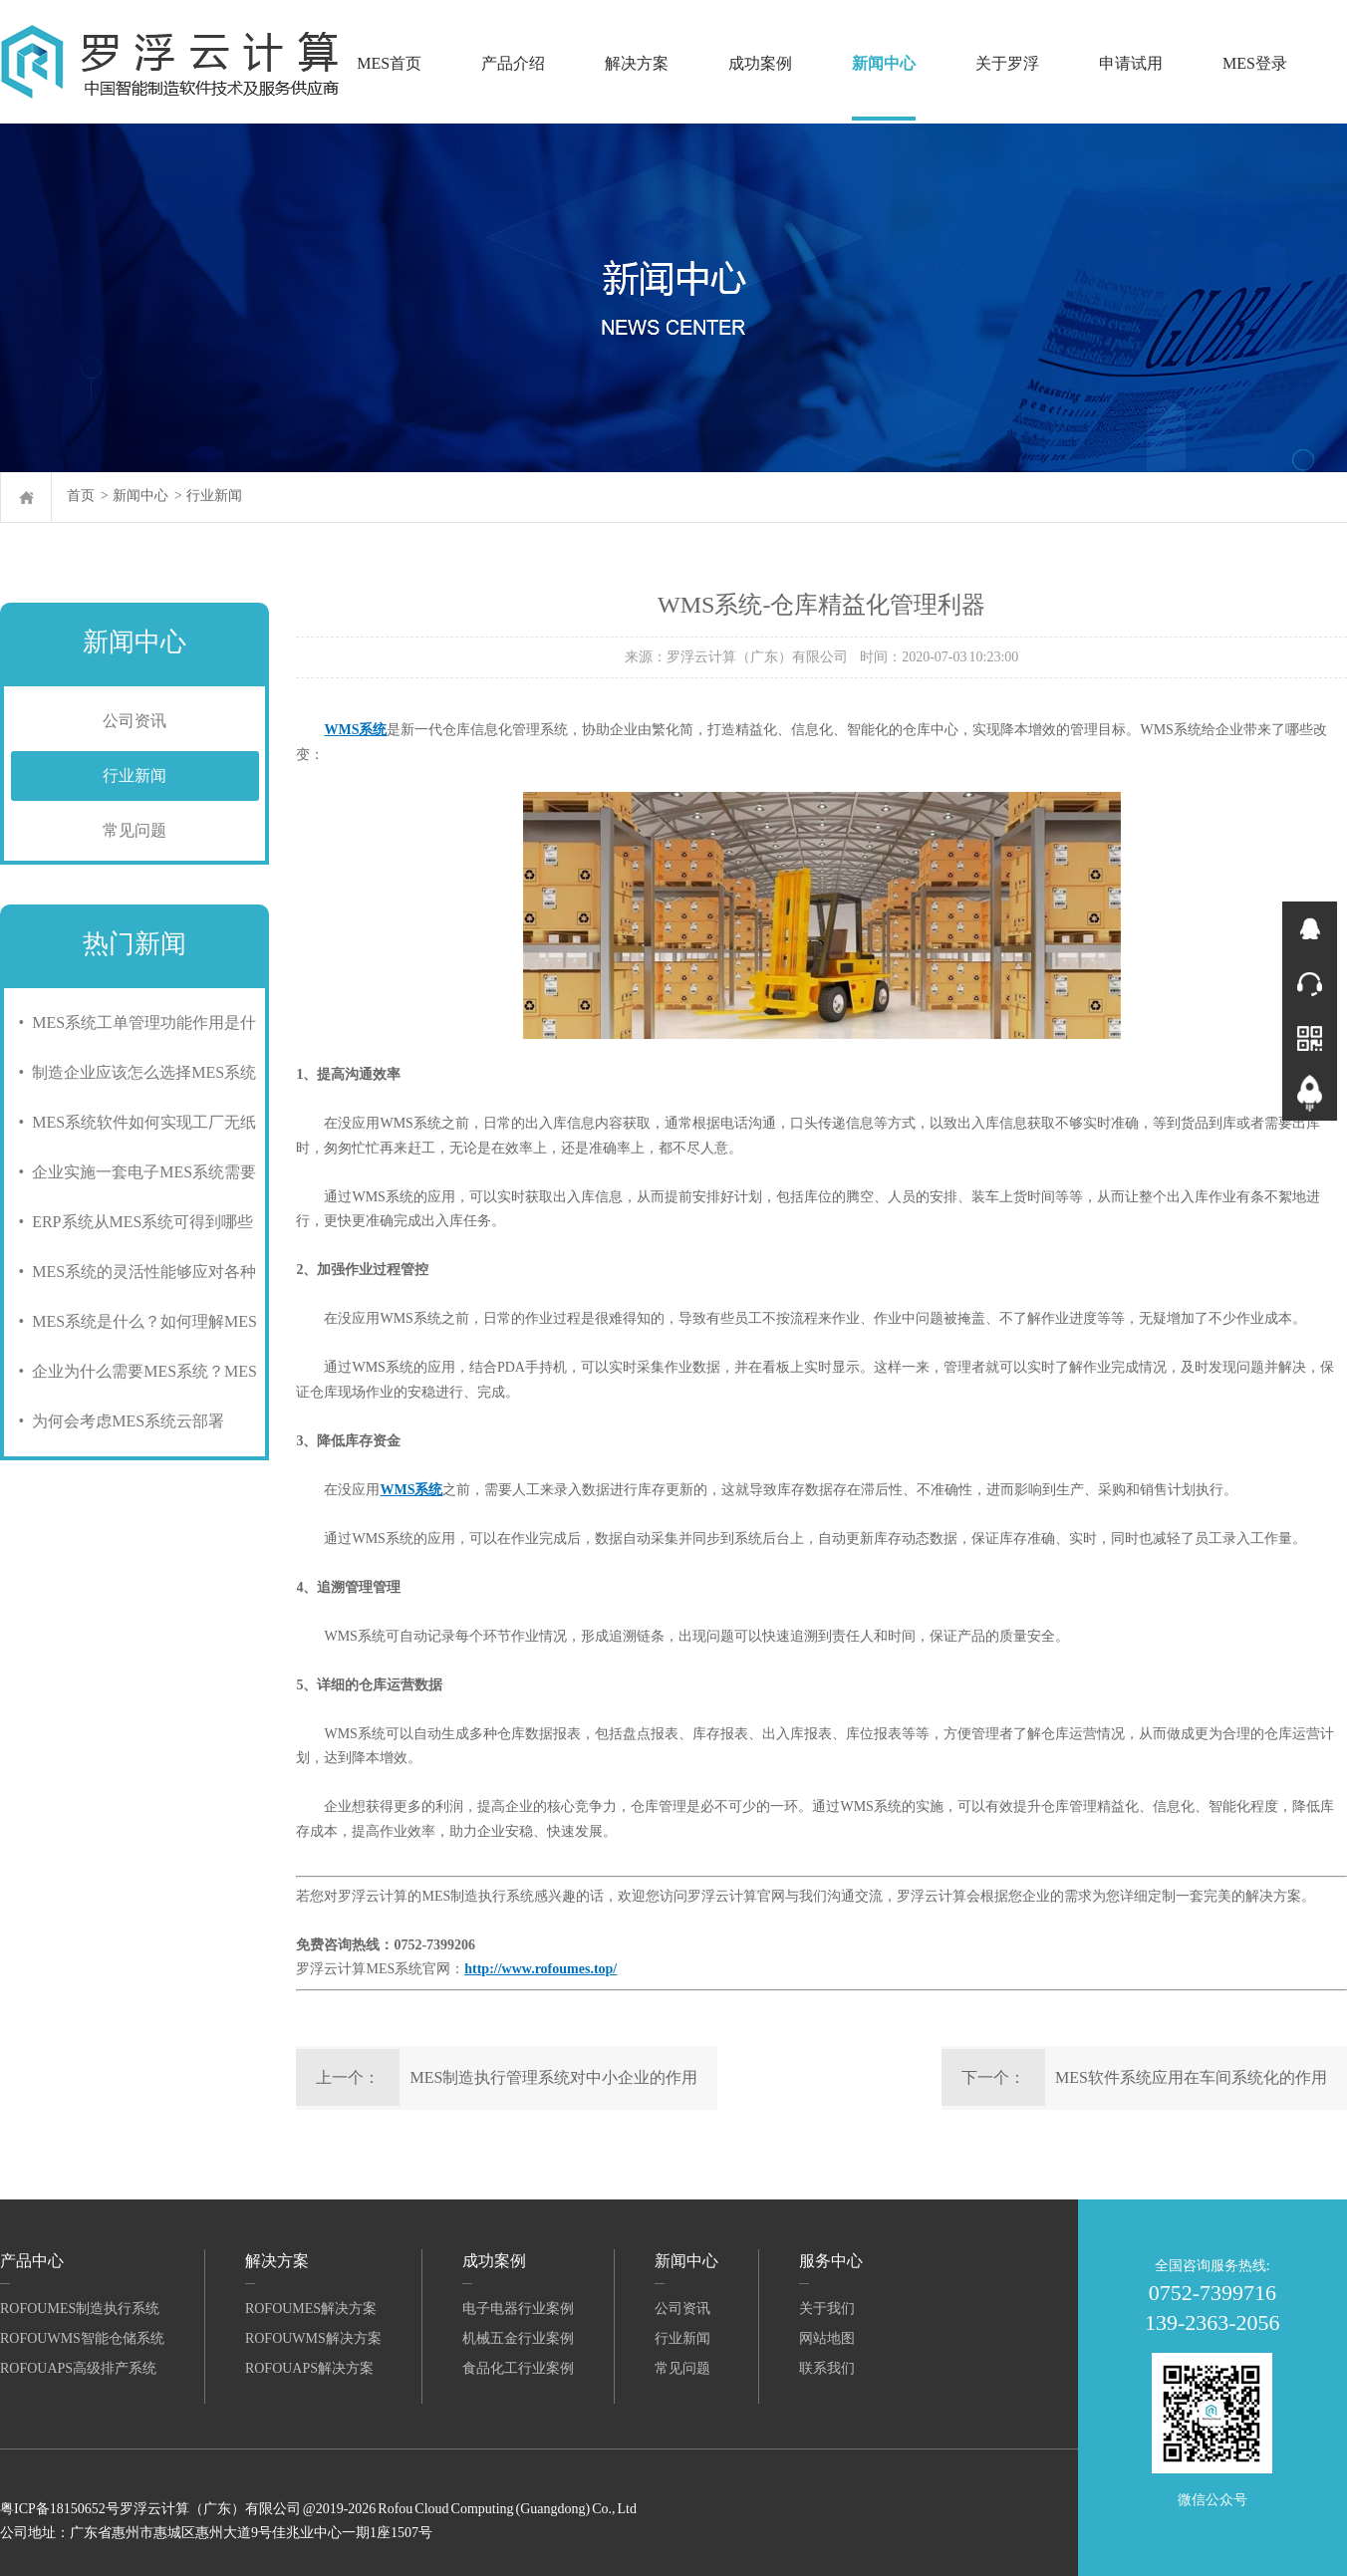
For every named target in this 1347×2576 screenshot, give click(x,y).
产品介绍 (513, 63)
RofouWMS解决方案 (313, 2338)
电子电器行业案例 (518, 2308)
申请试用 (1131, 63)
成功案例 (760, 63)
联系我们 (827, 2368)
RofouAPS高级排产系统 (78, 2368)
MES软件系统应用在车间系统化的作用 (1191, 2077)
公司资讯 (134, 720)
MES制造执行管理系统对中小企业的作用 (553, 2077)
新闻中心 (884, 63)
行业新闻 (214, 495)
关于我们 (827, 2308)
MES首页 (389, 63)
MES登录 (1254, 63)
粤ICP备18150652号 (60, 2508)
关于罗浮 (1007, 63)
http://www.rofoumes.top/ (540, 1968)
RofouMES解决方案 (311, 2308)
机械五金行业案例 (518, 2338)
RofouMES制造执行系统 (79, 2308)
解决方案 (637, 63)
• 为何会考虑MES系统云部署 (118, 1421)
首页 (81, 495)
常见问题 (134, 830)
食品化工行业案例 (518, 2368)
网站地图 (827, 2338)
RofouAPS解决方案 (309, 2368)
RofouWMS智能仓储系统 (82, 2338)
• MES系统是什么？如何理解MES (134, 1321)
